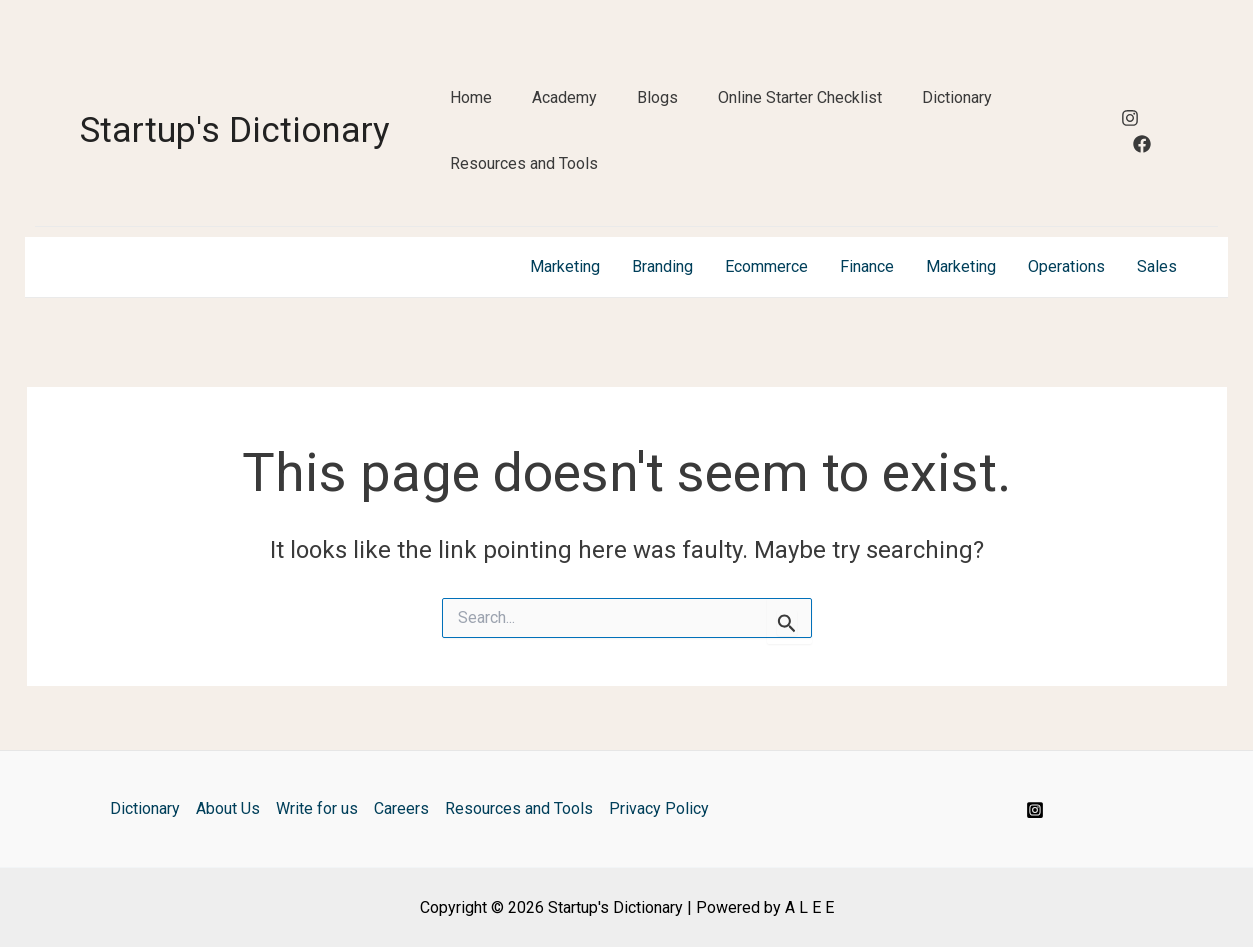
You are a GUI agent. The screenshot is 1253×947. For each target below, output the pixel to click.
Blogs (657, 97)
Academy (564, 97)
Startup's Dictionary (235, 130)
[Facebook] (1142, 144)
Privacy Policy (659, 808)
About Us (228, 808)
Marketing (565, 266)
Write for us (317, 808)
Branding (662, 266)
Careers (401, 808)
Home (471, 97)
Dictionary (957, 97)
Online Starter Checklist (800, 97)
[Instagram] (1130, 118)
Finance (867, 266)
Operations (1066, 266)
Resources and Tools (524, 163)
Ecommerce (766, 266)
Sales (1157, 266)
